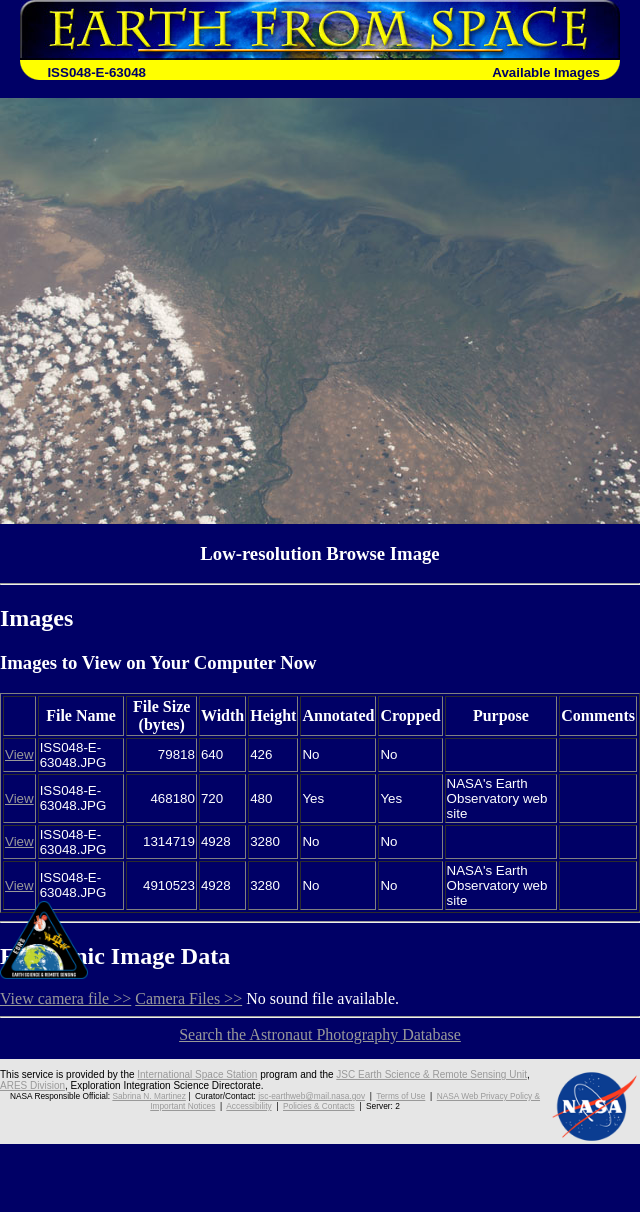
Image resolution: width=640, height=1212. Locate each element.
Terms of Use (400, 1096)
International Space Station (197, 1074)
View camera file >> (65, 998)
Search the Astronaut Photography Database (320, 1034)
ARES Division (32, 1085)
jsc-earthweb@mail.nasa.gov (311, 1096)
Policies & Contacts (319, 1106)
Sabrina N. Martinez (148, 1096)
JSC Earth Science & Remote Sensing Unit (431, 1074)
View (19, 754)
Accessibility (248, 1106)
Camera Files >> (188, 998)
